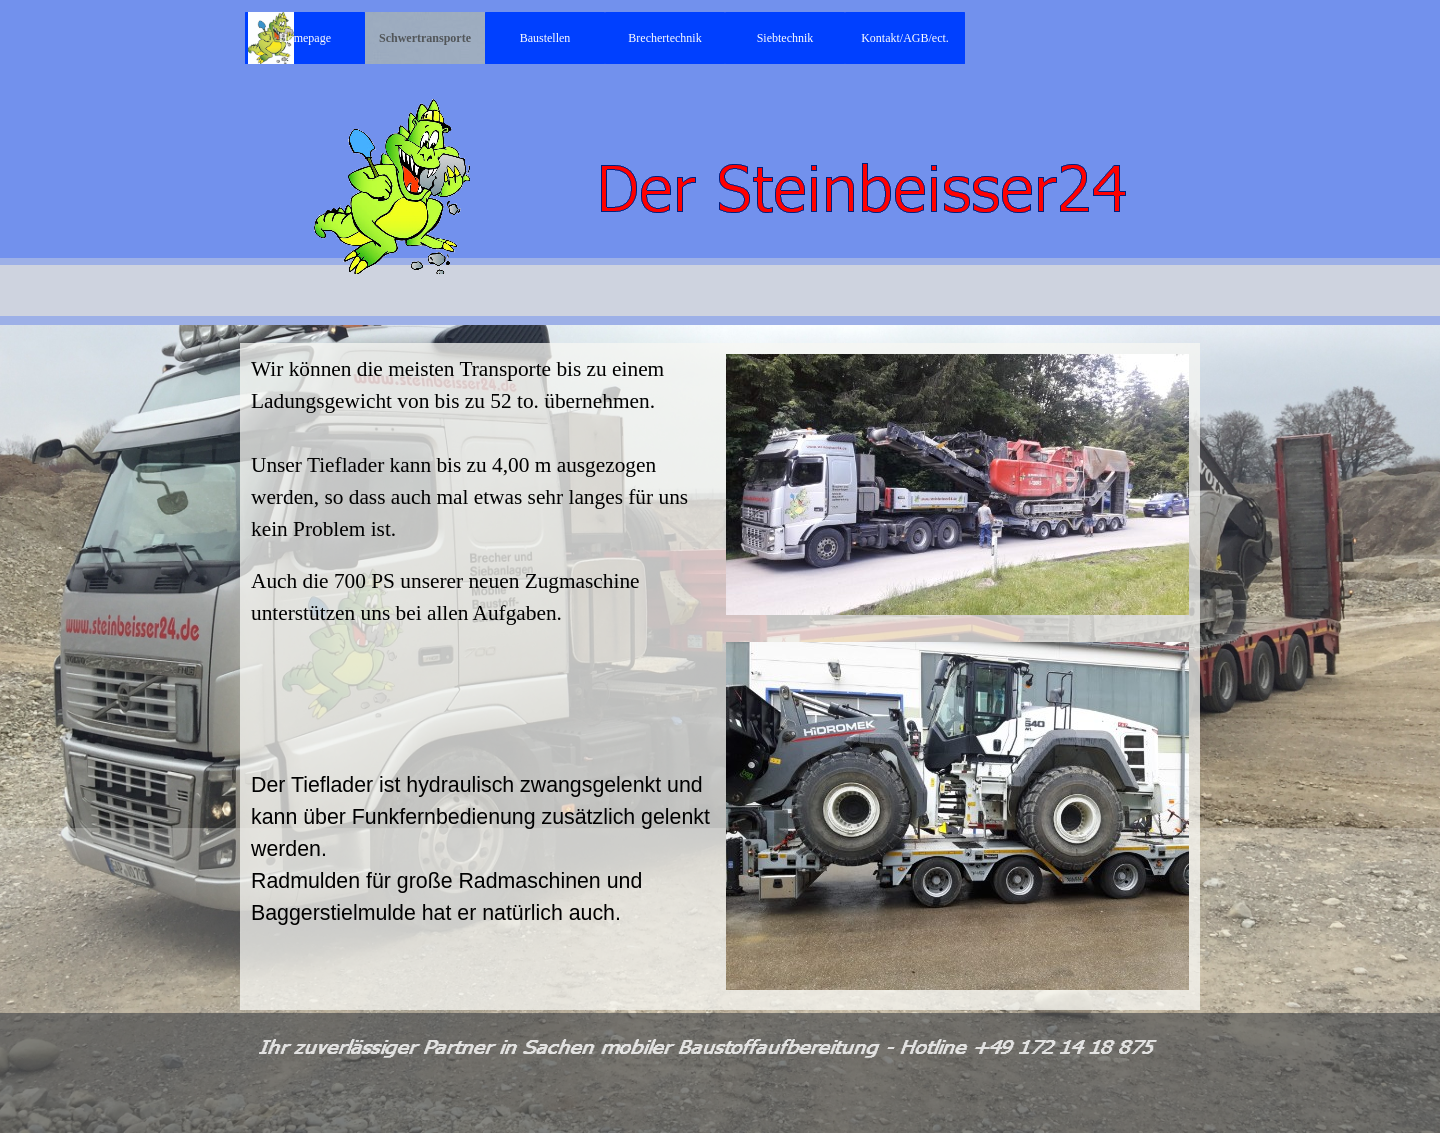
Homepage (305, 38)
